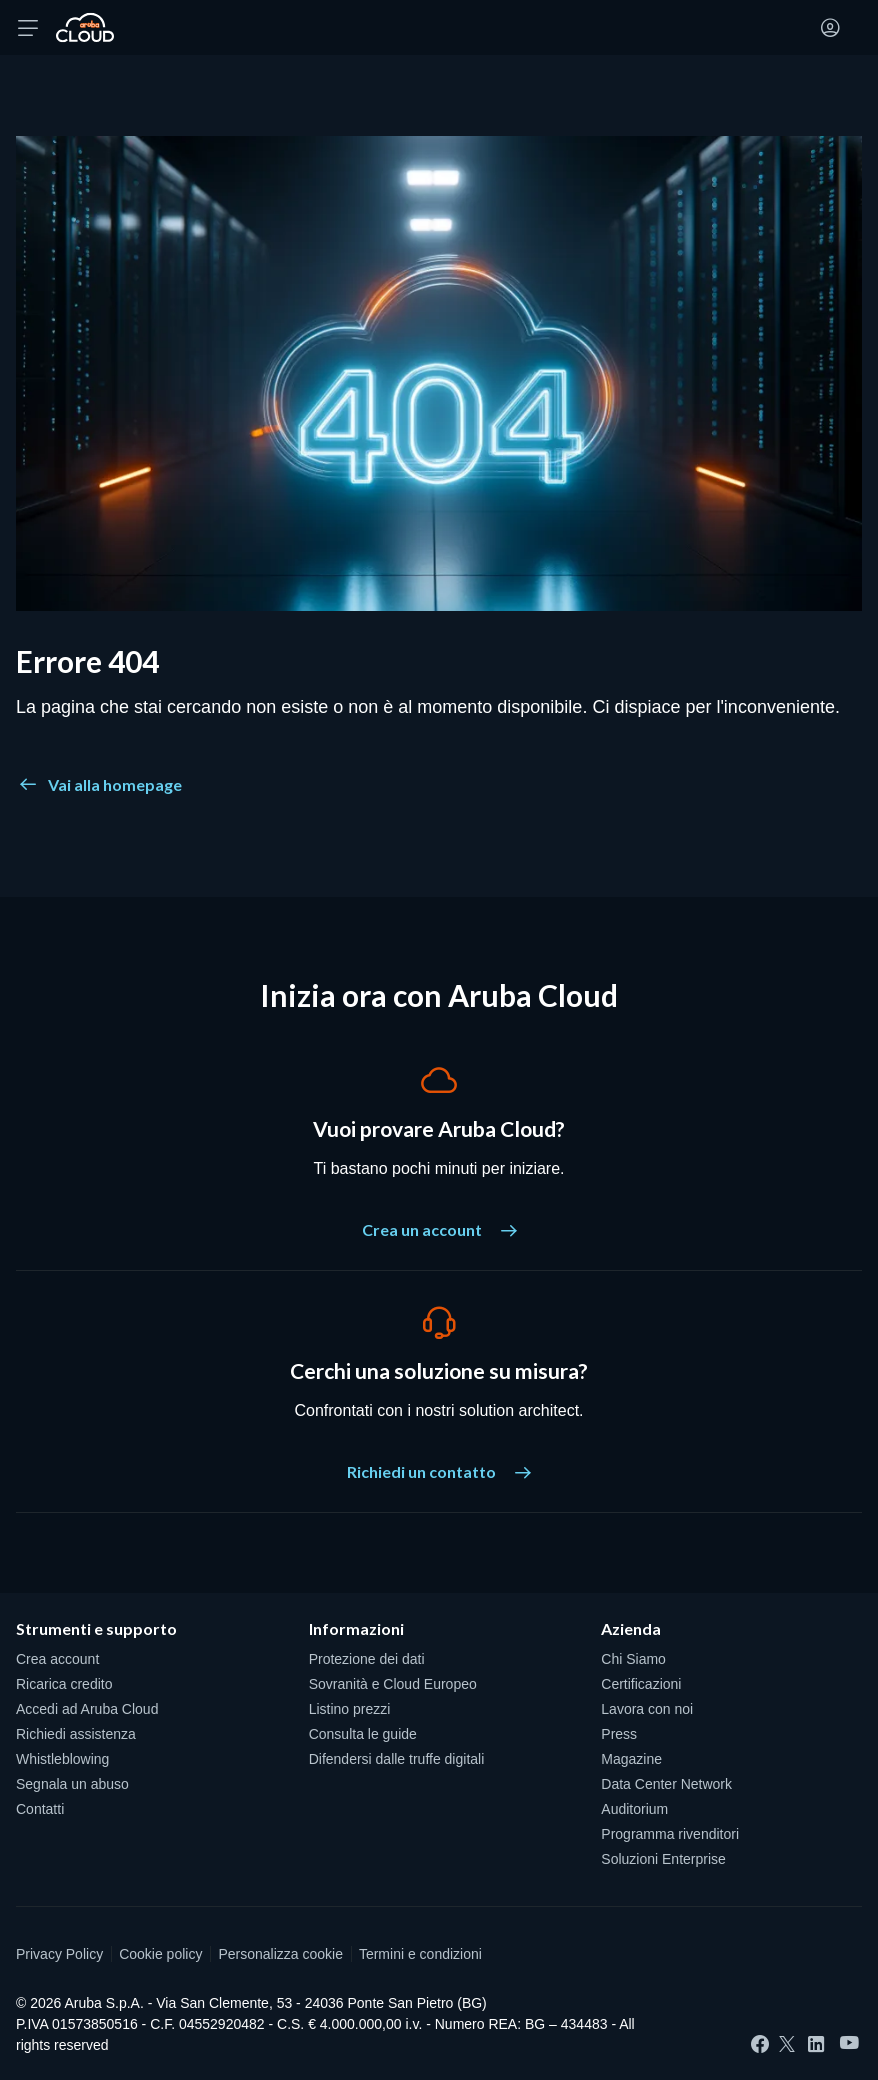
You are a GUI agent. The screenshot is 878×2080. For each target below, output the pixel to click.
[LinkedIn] (816, 2044)
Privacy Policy (59, 1954)
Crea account (57, 1659)
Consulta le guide (363, 1734)
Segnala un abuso (72, 1784)
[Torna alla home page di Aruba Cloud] (85, 28)
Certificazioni (641, 1684)
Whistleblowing (62, 1759)
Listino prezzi (350, 1709)
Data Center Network (666, 1784)
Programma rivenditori (670, 1834)
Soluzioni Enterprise (663, 1859)
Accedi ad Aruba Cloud (87, 1709)
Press (619, 1734)
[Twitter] (787, 2044)
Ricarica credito (64, 1684)
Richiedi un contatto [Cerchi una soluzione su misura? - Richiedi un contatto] (439, 1471)
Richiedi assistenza (76, 1734)
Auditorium (634, 1809)
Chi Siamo (633, 1659)
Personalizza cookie (280, 1954)
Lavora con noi (647, 1709)
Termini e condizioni (420, 1954)
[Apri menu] (28, 28)
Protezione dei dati (367, 1659)
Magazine (631, 1759)
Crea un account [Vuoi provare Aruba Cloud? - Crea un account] (439, 1229)
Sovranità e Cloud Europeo (393, 1684)
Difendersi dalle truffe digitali (397, 1759)
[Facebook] (760, 2044)
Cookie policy (160, 1954)
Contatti (40, 1809)
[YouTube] (849, 2043)
